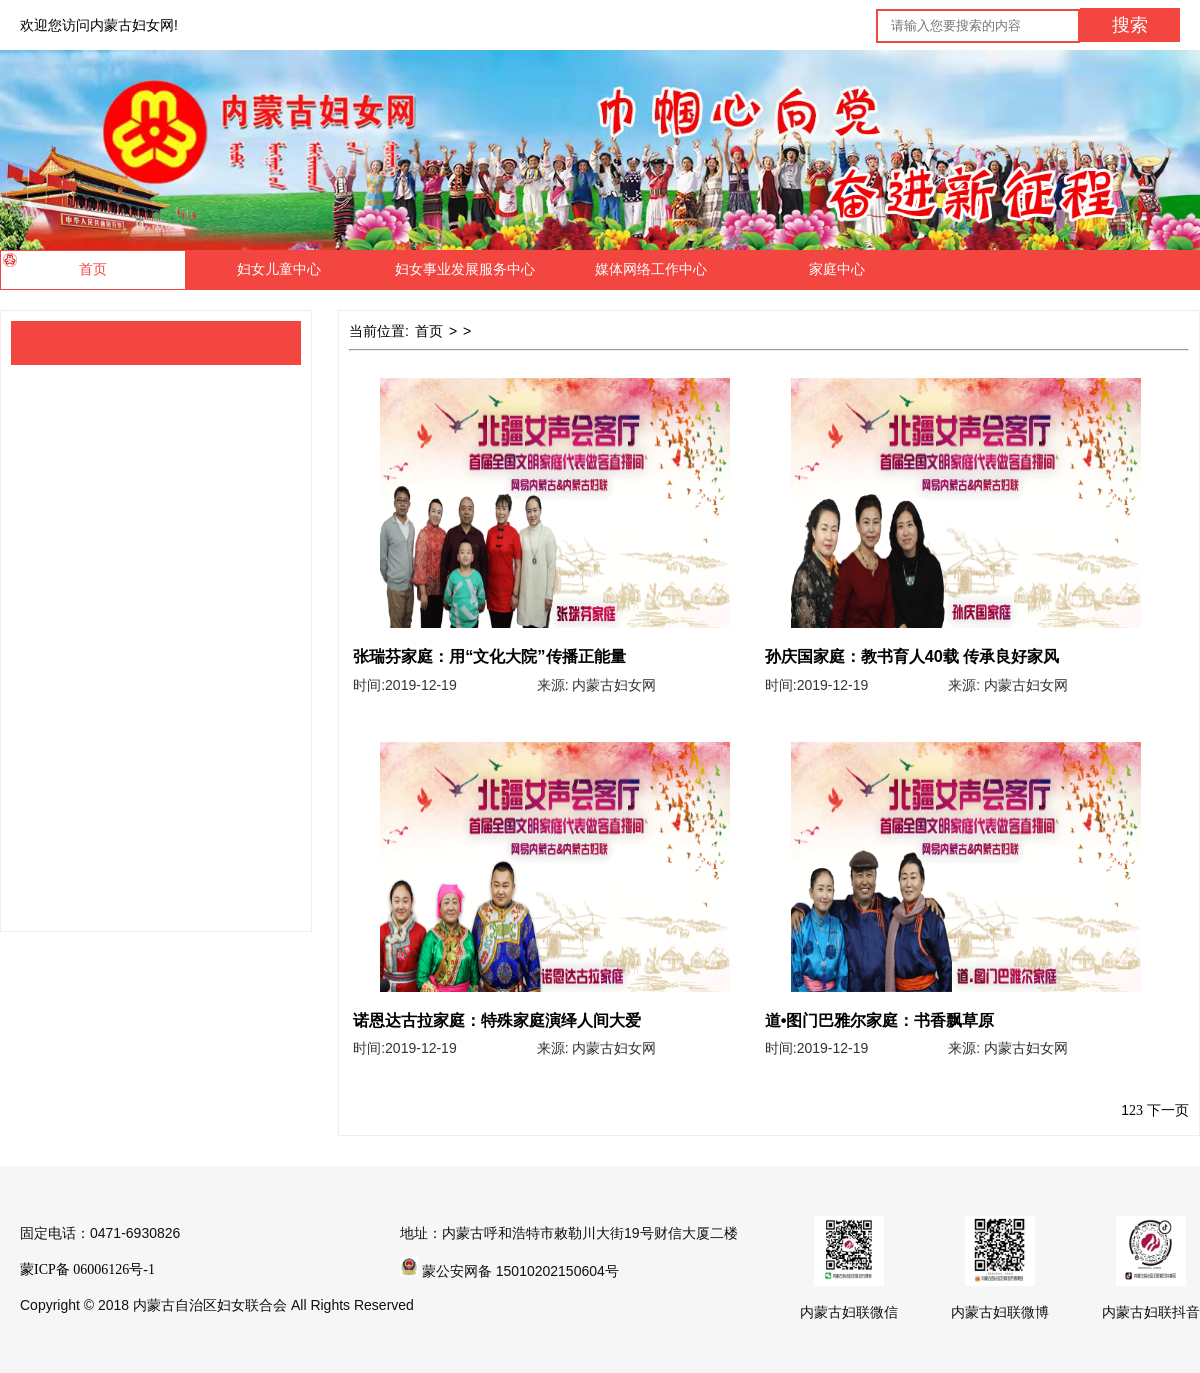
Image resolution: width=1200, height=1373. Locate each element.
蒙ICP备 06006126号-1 (87, 1269)
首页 (429, 331)
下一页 (1168, 1110)
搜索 (1130, 25)
